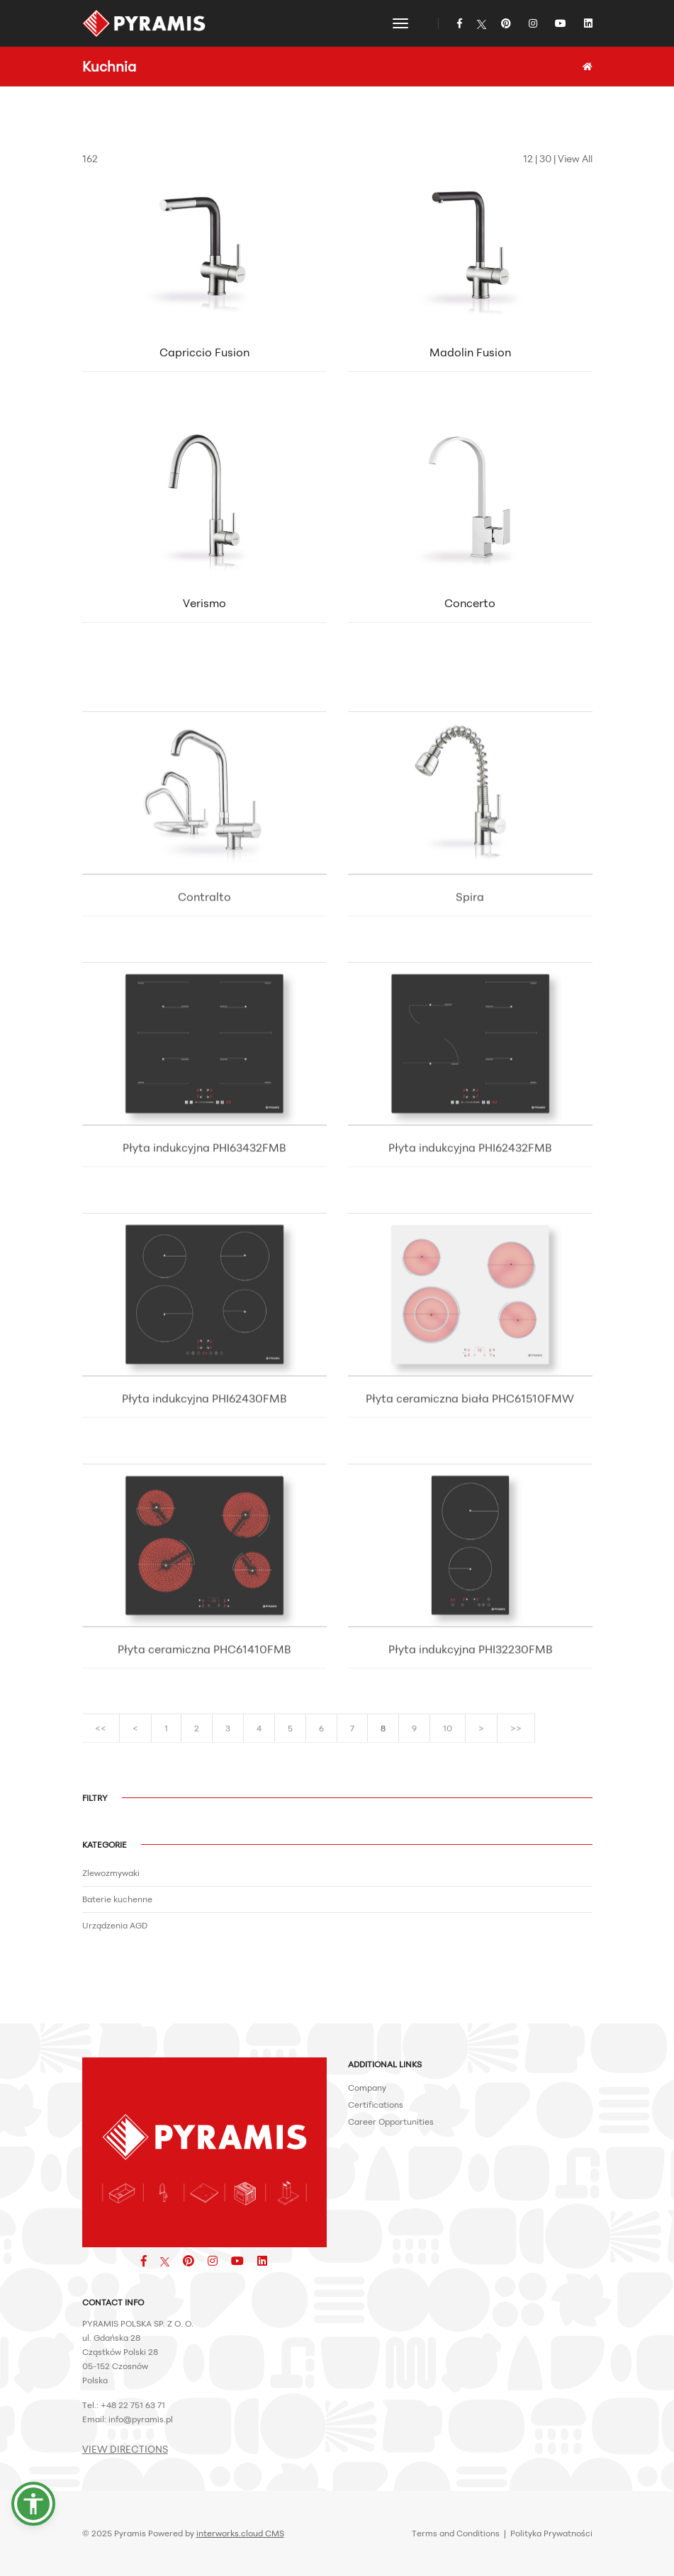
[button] (33, 2504)
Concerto (469, 613)
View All (575, 158)
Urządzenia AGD (114, 1925)
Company (367, 2087)
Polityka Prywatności (551, 2533)
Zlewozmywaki (111, 1873)
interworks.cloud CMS (240, 2533)
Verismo (204, 613)
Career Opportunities (391, 2121)
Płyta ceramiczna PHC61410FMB (204, 1758)
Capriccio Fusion (204, 362)
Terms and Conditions (456, 2533)
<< (100, 1743)
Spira (470, 1005)
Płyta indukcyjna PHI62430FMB (204, 1507)
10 (447, 1743)
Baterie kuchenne (117, 1899)
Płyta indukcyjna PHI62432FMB (469, 1256)
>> (516, 1743)
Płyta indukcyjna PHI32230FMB (470, 1758)
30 (545, 158)
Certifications (375, 2104)
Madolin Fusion (470, 362)
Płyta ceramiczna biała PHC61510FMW (470, 1507)
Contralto (204, 1005)
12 (528, 158)
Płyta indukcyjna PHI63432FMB (204, 1256)
